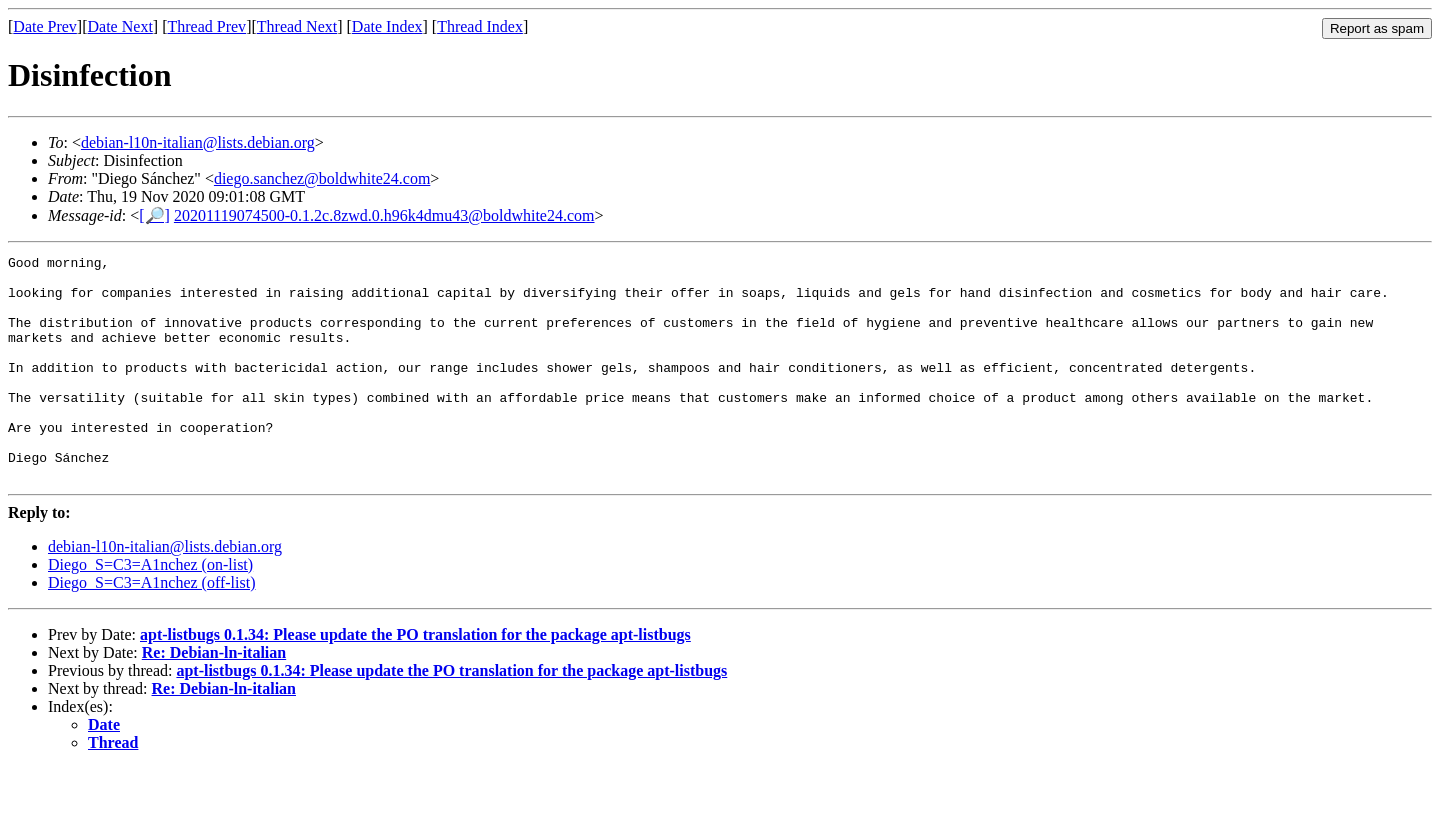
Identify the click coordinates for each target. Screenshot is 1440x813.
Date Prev (45, 26)
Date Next (120, 26)
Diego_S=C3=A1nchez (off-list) (152, 627)
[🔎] (154, 215)
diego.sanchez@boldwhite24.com (322, 178)
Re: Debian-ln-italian (214, 697)
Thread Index (480, 26)
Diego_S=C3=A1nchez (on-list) (150, 609)
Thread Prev (206, 26)
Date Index (387, 26)
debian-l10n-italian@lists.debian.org (198, 142)
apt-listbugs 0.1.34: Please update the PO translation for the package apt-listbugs (415, 679)
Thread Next (297, 26)
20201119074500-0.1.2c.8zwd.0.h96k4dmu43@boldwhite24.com (384, 215)
